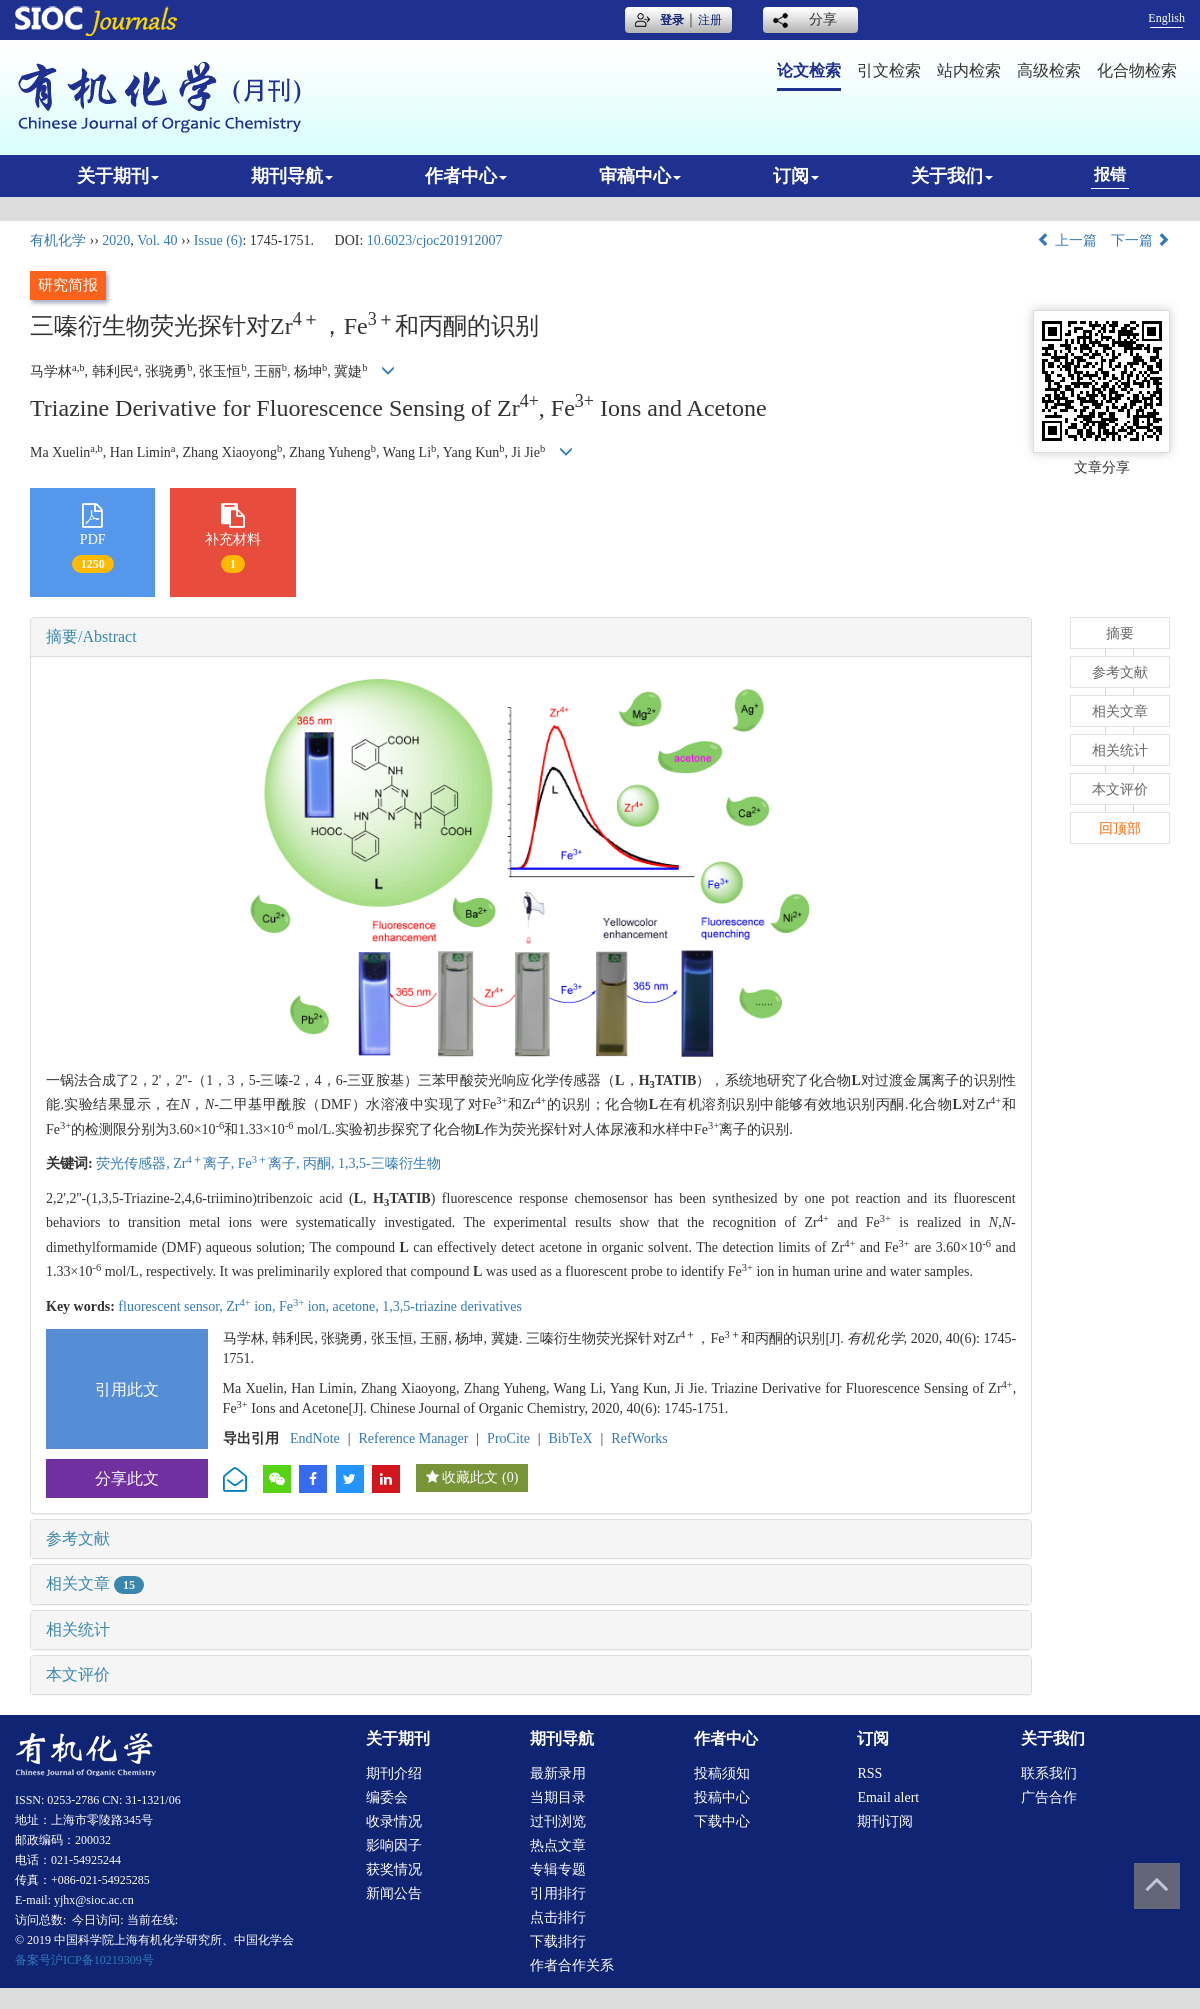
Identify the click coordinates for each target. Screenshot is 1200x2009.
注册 (710, 20)
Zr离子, (205, 1163)
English (1166, 18)
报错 (1110, 174)
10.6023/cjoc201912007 (435, 240)
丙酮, (320, 1163)
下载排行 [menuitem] (558, 1941)
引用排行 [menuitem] (558, 1893)
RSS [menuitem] (869, 1773)
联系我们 (1049, 1773)
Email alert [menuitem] (888, 1797)
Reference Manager (413, 1438)
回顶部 (1120, 828)
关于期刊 (118, 176)
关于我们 (952, 176)
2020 (116, 240)
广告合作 (1049, 1797)
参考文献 (78, 1538)
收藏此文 (470, 1477)
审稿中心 (640, 176)
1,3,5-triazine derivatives (452, 1306)
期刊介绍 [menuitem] (394, 1773)
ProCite (508, 1438)
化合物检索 (1137, 70)
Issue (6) (218, 240)
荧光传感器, (134, 1163)
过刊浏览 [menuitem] (558, 1821)
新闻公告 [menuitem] (394, 1893)
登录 (672, 20)
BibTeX (571, 1438)
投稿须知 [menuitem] (722, 1773)
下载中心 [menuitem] (722, 1821)
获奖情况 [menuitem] (394, 1869)
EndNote (315, 1438)
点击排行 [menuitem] (558, 1917)
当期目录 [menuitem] (558, 1797)
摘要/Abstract (91, 636)
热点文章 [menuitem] (558, 1845)
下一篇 (1141, 240)
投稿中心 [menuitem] (722, 1797)
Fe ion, (306, 1306)
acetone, (358, 1306)
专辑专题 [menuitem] (558, 1869)
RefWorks (639, 1438)
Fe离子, (270, 1163)
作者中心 (466, 176)
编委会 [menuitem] (387, 1797)
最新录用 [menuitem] (558, 1773)
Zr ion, (252, 1306)
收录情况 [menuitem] (394, 1821)
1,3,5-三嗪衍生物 (389, 1163)
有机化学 (58, 240)
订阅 (796, 176)
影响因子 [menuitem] (394, 1845)
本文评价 (78, 1674)
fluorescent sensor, (172, 1306)
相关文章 (95, 1583)
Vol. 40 (157, 240)
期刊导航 (292, 176)
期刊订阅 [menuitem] (885, 1821)
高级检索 (1049, 70)
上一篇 (1067, 240)
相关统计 (78, 1629)
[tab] (531, 637)
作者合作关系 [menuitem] (572, 1965)
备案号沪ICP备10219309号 (84, 1960)
